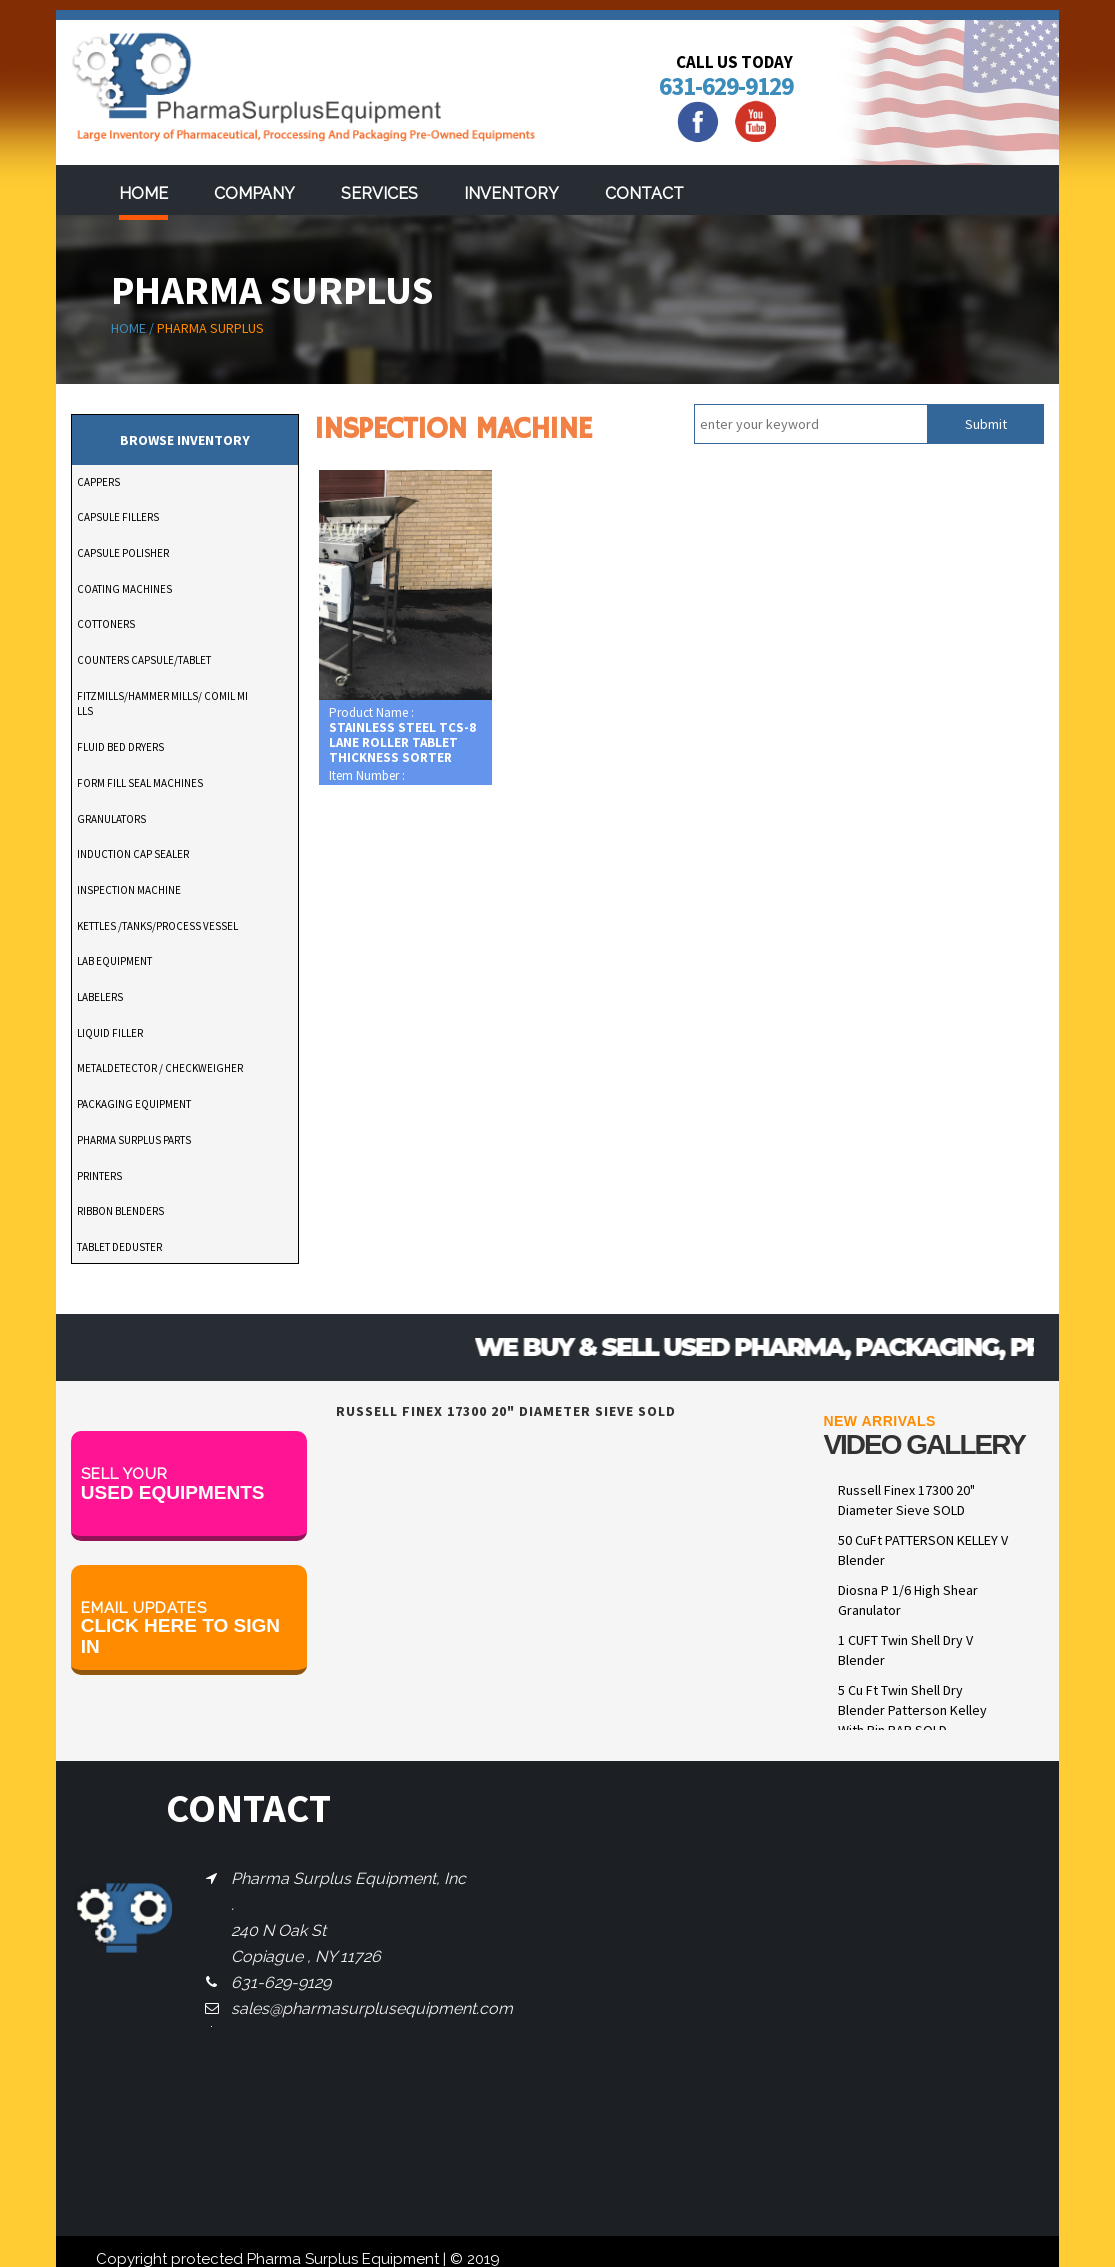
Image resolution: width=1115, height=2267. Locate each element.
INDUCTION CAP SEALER (133, 854)
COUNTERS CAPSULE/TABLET (144, 660)
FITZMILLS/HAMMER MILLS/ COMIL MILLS (162, 704)
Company (254, 193)
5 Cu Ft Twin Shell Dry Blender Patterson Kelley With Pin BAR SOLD (912, 1710)
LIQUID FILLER (110, 1033)
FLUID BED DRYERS (120, 747)
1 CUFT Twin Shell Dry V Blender (905, 1650)
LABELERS (100, 997)
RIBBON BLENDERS (120, 1211)
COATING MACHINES (124, 589)
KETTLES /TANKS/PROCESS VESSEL (157, 926)
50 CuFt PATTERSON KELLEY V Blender (923, 1550)
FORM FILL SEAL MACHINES (140, 783)
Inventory (511, 193)
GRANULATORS (111, 819)
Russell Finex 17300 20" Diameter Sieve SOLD (906, 1500)
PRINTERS (99, 1176)
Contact (644, 193)
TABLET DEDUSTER (119, 1247)
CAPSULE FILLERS (118, 517)
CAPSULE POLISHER (123, 553)
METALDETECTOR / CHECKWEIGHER (160, 1068)
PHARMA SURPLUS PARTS (134, 1140)
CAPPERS (98, 482)
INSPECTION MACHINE (129, 890)
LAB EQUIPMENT (114, 961)
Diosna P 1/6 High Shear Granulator (908, 1600)
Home (143, 193)
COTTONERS (106, 624)
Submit (986, 424)
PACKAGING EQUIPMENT (134, 1104)
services (379, 193)
